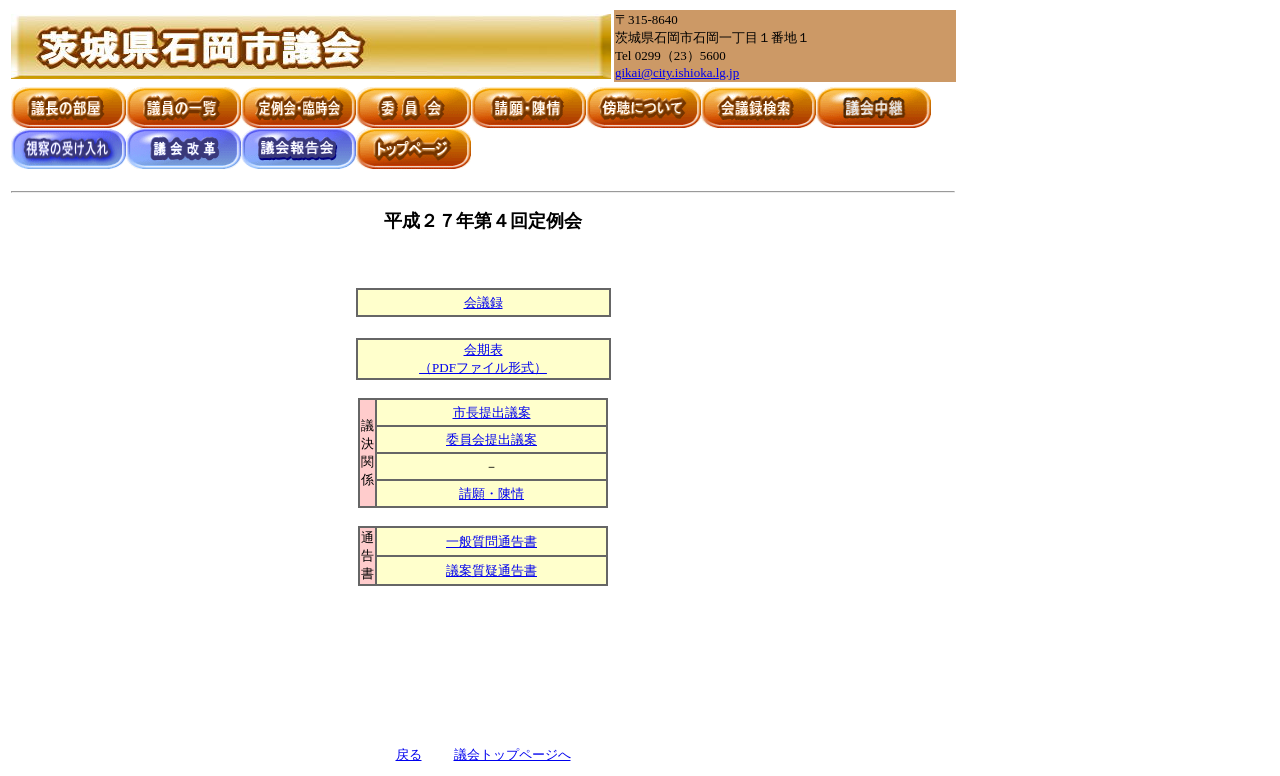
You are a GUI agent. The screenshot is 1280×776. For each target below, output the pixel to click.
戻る (409, 754)
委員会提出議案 (491, 439)
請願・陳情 (491, 493)
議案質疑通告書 (491, 570)
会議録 (483, 302)
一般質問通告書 (491, 541)
